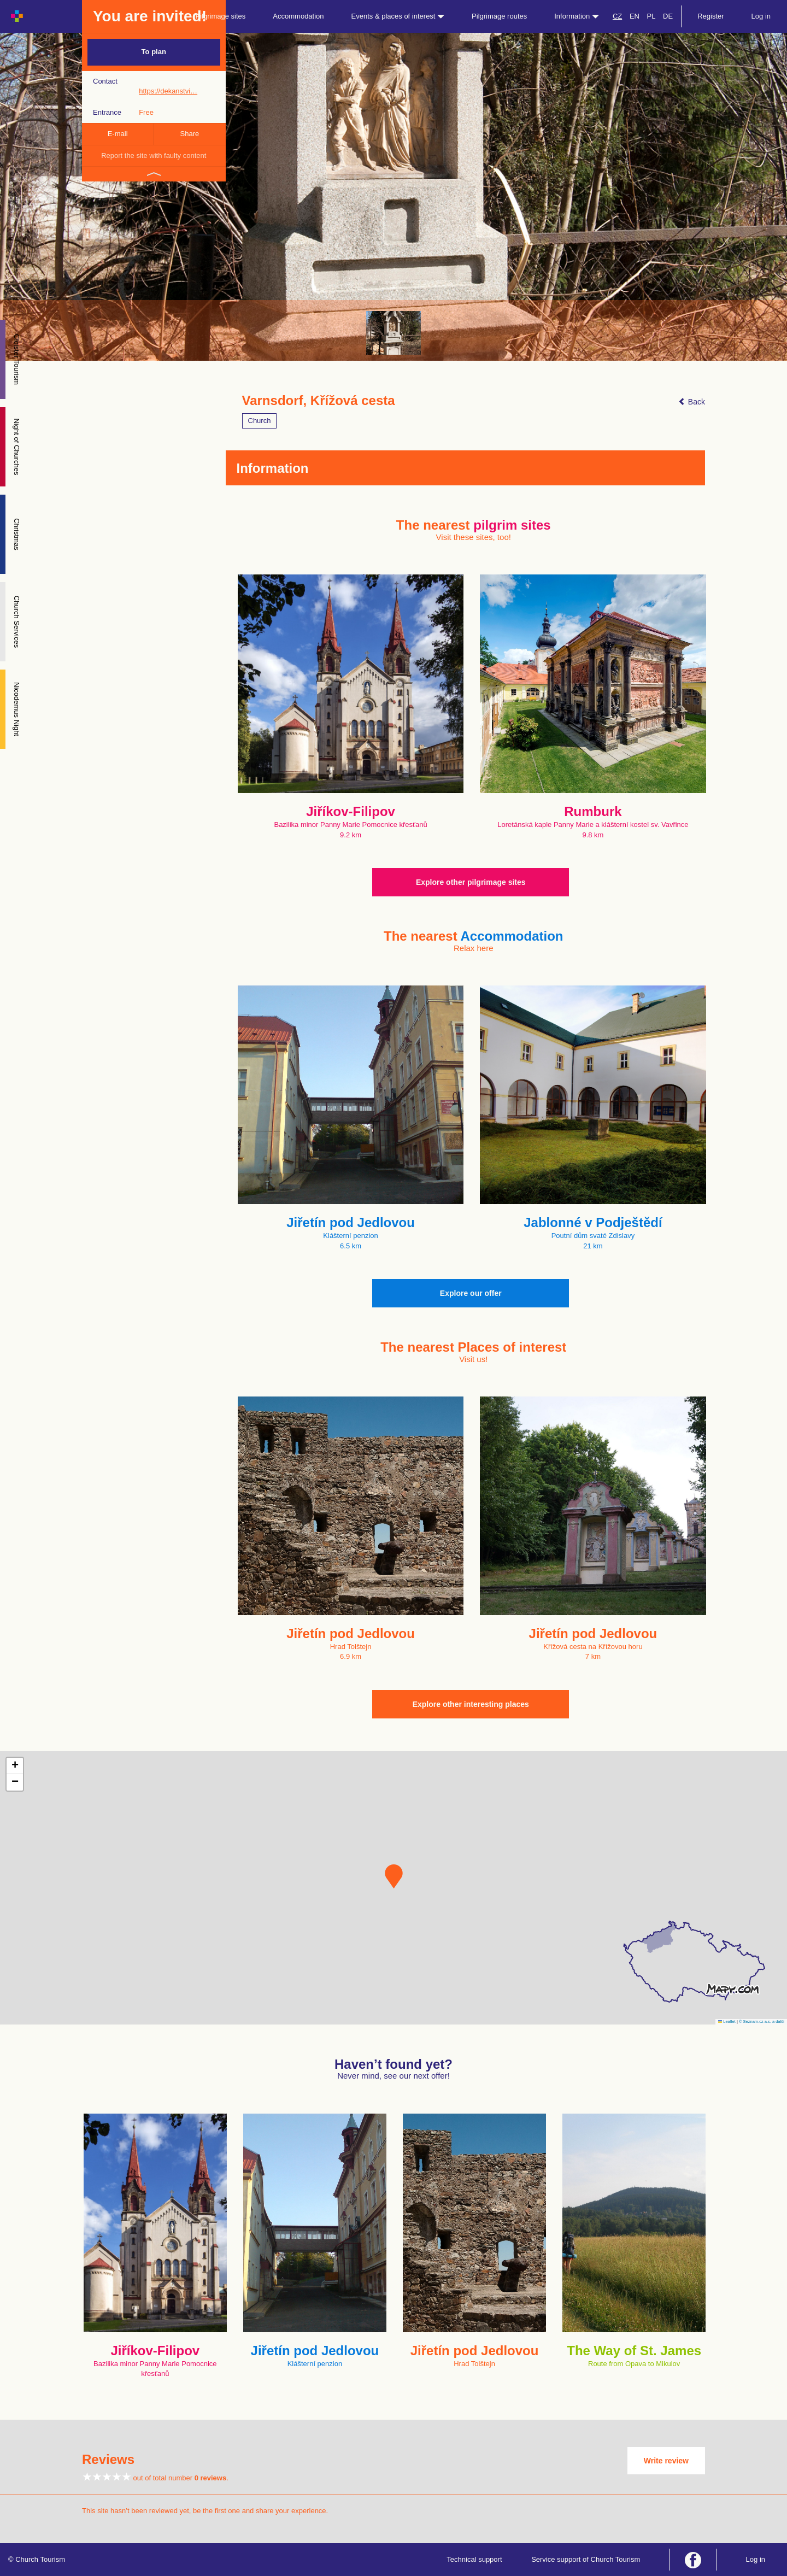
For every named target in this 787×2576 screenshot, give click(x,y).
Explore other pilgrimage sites (471, 882)
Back (691, 401)
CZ (617, 16)
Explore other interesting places (471, 1704)
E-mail (118, 134)
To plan (154, 52)
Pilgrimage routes (499, 16)
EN (634, 16)
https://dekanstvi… (168, 91)
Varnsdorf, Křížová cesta (318, 401)
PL (651, 16)
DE (668, 16)
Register (710, 16)
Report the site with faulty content (153, 155)
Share (189, 134)
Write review (666, 2460)
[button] (394, 1876)
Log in (761, 16)
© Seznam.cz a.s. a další (761, 2021)
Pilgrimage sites (221, 16)
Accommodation (298, 16)
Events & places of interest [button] (398, 16)
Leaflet (727, 2021)
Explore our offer (471, 1293)
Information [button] (576, 16)
